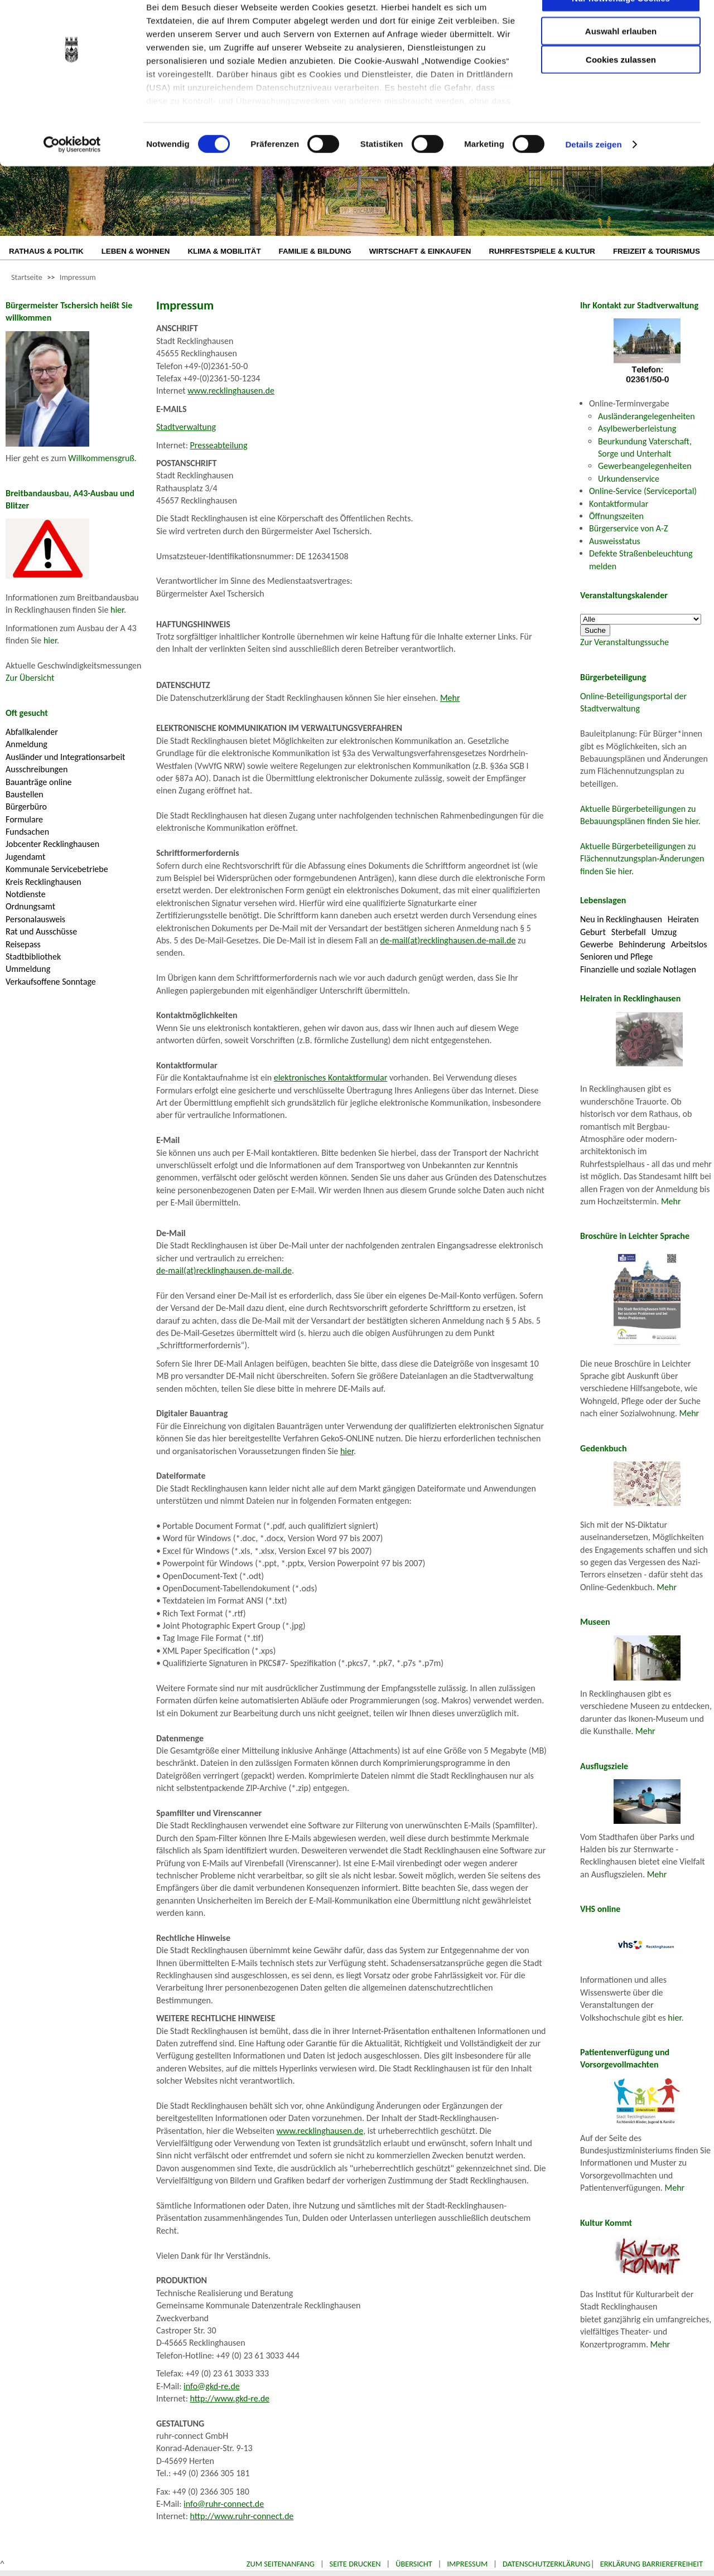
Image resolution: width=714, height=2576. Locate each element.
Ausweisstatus (614, 541)
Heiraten (683, 919)
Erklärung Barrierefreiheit (651, 2564)
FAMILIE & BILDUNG (315, 251)
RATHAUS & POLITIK (46, 251)
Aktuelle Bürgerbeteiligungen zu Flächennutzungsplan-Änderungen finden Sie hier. (642, 859)
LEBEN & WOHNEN (136, 251)
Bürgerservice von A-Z (628, 528)
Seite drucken (355, 2564)
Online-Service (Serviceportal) (643, 491)
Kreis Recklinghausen (43, 882)
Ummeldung (28, 968)
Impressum (78, 277)
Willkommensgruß (101, 458)
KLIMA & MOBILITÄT (223, 251)
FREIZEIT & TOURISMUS (656, 251)
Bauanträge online (39, 782)
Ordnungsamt (30, 906)
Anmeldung (26, 744)
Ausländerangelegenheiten (646, 416)
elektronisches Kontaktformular (331, 1077)
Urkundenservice (628, 478)
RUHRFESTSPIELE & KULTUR (542, 251)
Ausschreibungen (36, 769)
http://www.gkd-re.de (229, 2398)
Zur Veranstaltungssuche (624, 642)
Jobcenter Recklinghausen (52, 844)
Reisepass (23, 944)
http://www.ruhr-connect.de (242, 2516)
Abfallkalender (32, 732)
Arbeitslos (689, 944)
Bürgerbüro (26, 806)
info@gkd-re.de (212, 2386)
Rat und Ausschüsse (41, 931)
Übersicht (413, 2564)
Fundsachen (27, 831)
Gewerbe (596, 944)
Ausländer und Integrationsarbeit (65, 757)
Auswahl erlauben (621, 64)
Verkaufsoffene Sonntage (51, 981)
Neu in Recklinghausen (621, 919)
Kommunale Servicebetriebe (57, 869)
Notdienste (26, 894)
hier (117, 609)
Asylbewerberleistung (637, 428)
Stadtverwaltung (186, 427)
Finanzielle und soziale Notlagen (638, 969)
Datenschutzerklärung (547, 2564)
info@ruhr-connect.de (224, 2503)
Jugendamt (25, 856)
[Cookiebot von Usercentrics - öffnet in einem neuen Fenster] (72, 178)
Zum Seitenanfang (281, 2564)
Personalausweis (35, 919)
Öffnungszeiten (616, 516)
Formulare (24, 819)
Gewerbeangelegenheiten (645, 466)
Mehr (450, 698)
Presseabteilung (219, 445)
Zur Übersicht (30, 677)
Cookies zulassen (621, 93)
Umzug (664, 932)
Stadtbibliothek (33, 956)
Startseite (26, 277)
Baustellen (25, 794)
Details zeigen (593, 178)
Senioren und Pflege (616, 956)
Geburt (593, 932)
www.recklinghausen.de (230, 390)
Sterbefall (628, 932)
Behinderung (642, 944)
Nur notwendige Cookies (621, 32)
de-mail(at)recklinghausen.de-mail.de (448, 940)
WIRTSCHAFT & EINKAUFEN (420, 251)
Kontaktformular (618, 503)
